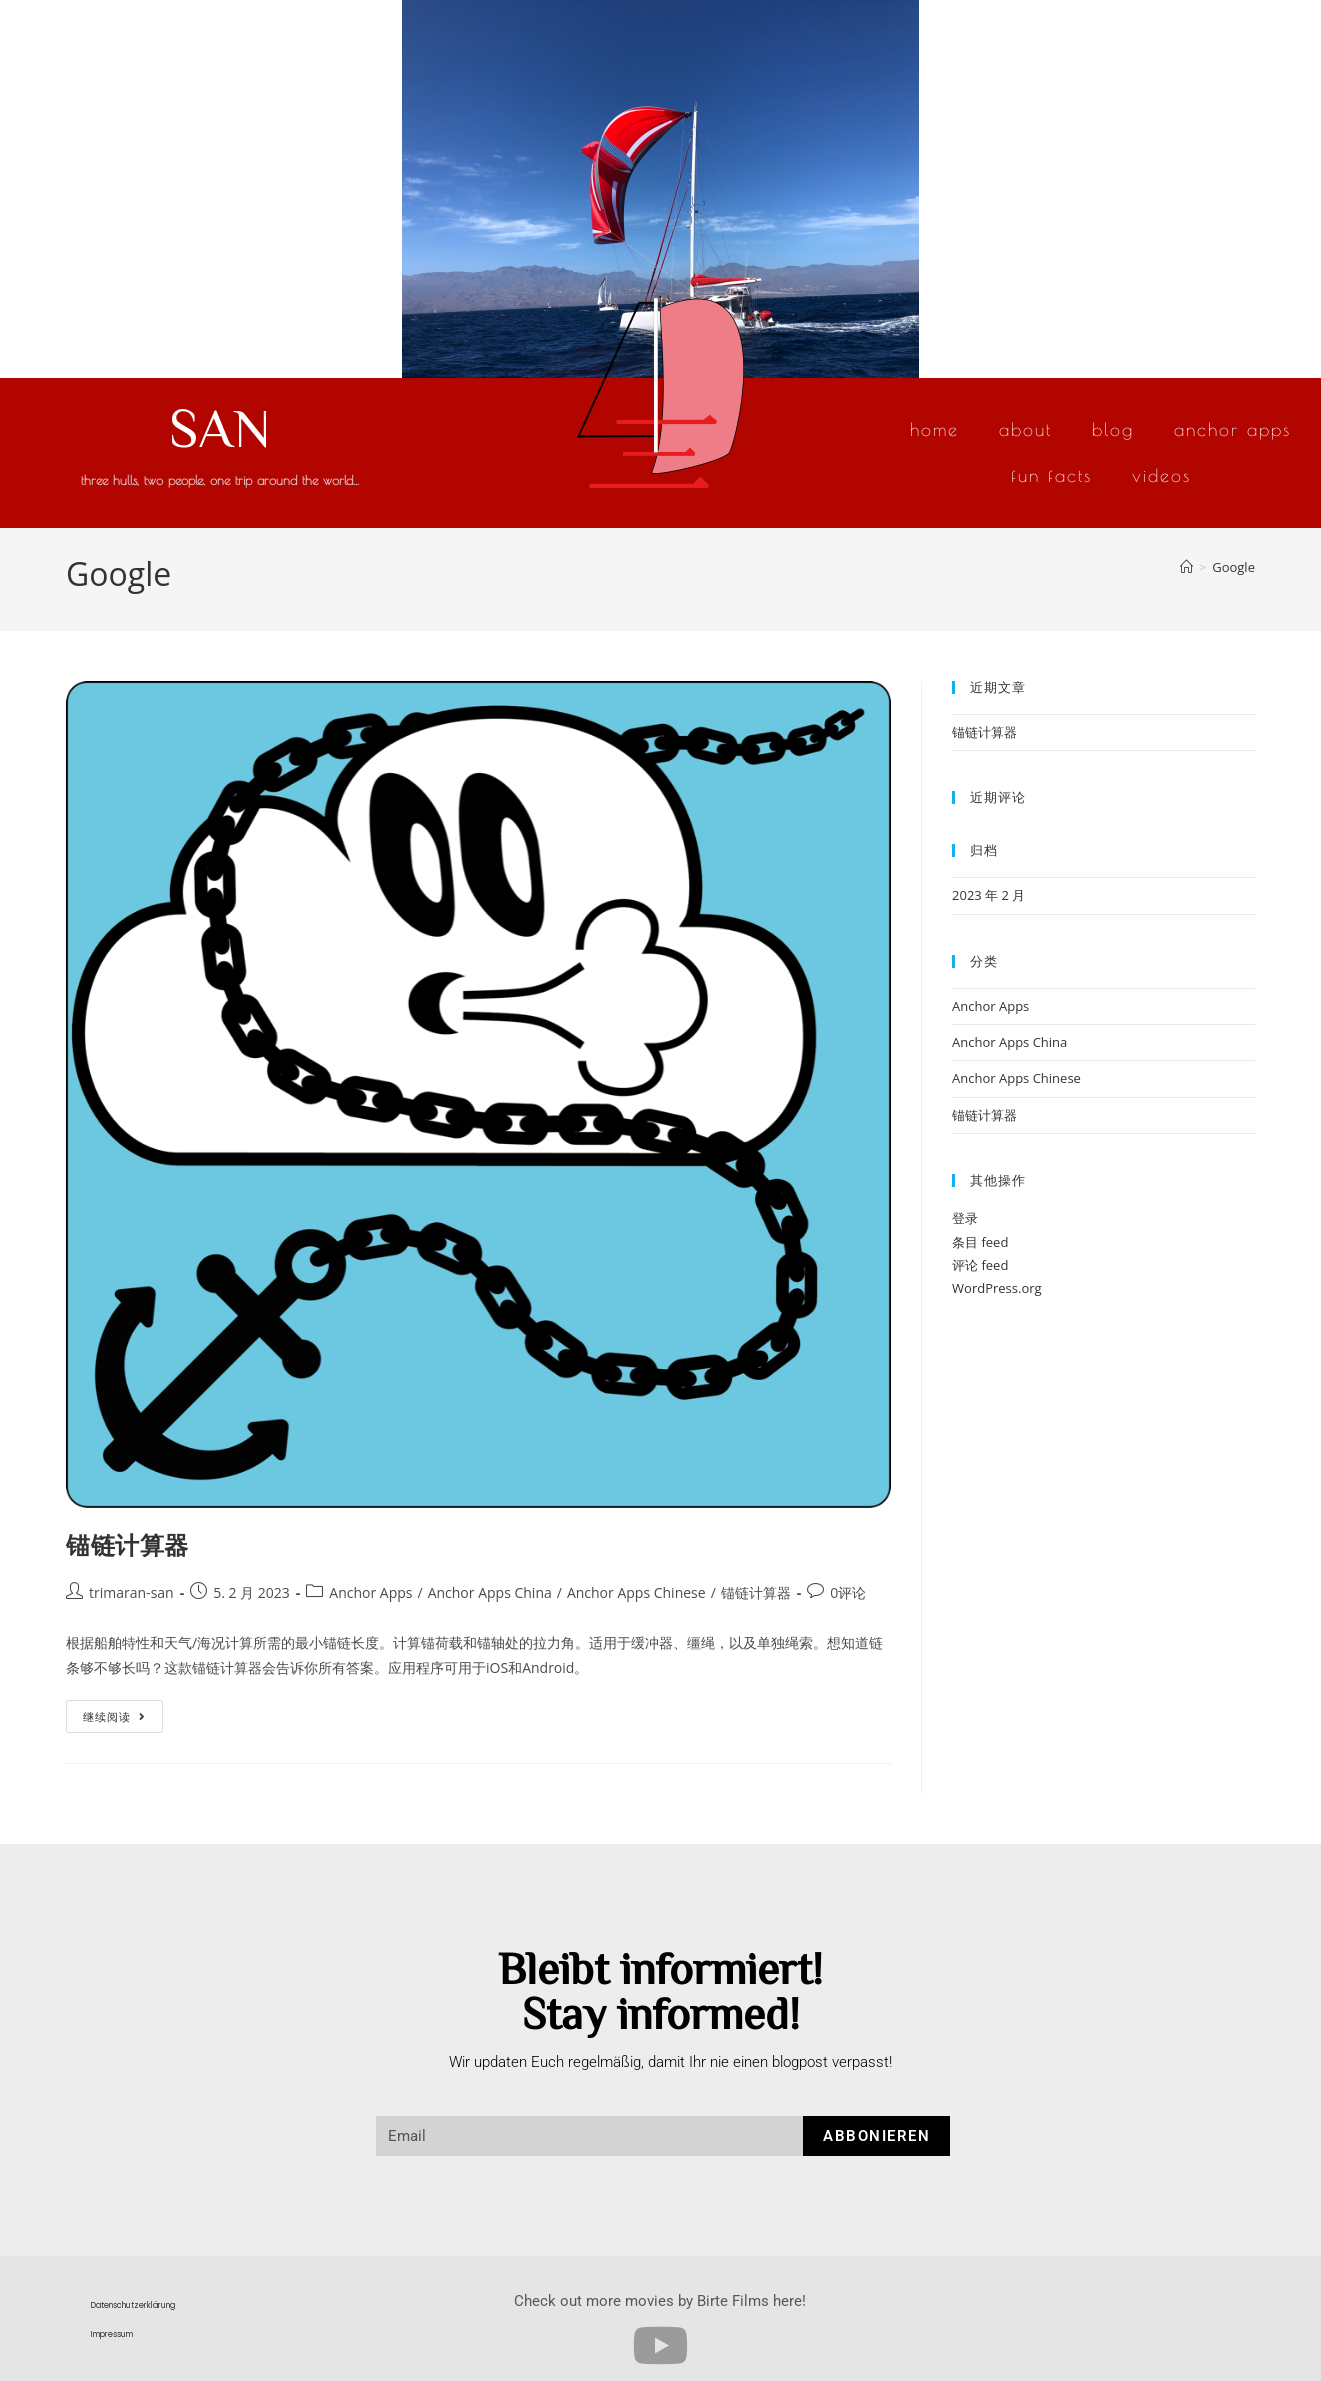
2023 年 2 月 (988, 895)
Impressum (112, 2334)
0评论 (848, 1592)
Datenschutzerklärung (133, 2305)
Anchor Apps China (490, 1592)
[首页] (1186, 567)
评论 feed (980, 1265)
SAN (220, 426)
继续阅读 (114, 1712)
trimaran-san (131, 1592)
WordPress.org (997, 1288)
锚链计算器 (127, 1544)
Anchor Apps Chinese (636, 1592)
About (1025, 429)
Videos (1161, 475)
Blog (1113, 429)
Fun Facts (1051, 475)
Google (1233, 567)
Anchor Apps (1232, 429)
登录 (965, 1218)
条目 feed (980, 1242)
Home (934, 429)
